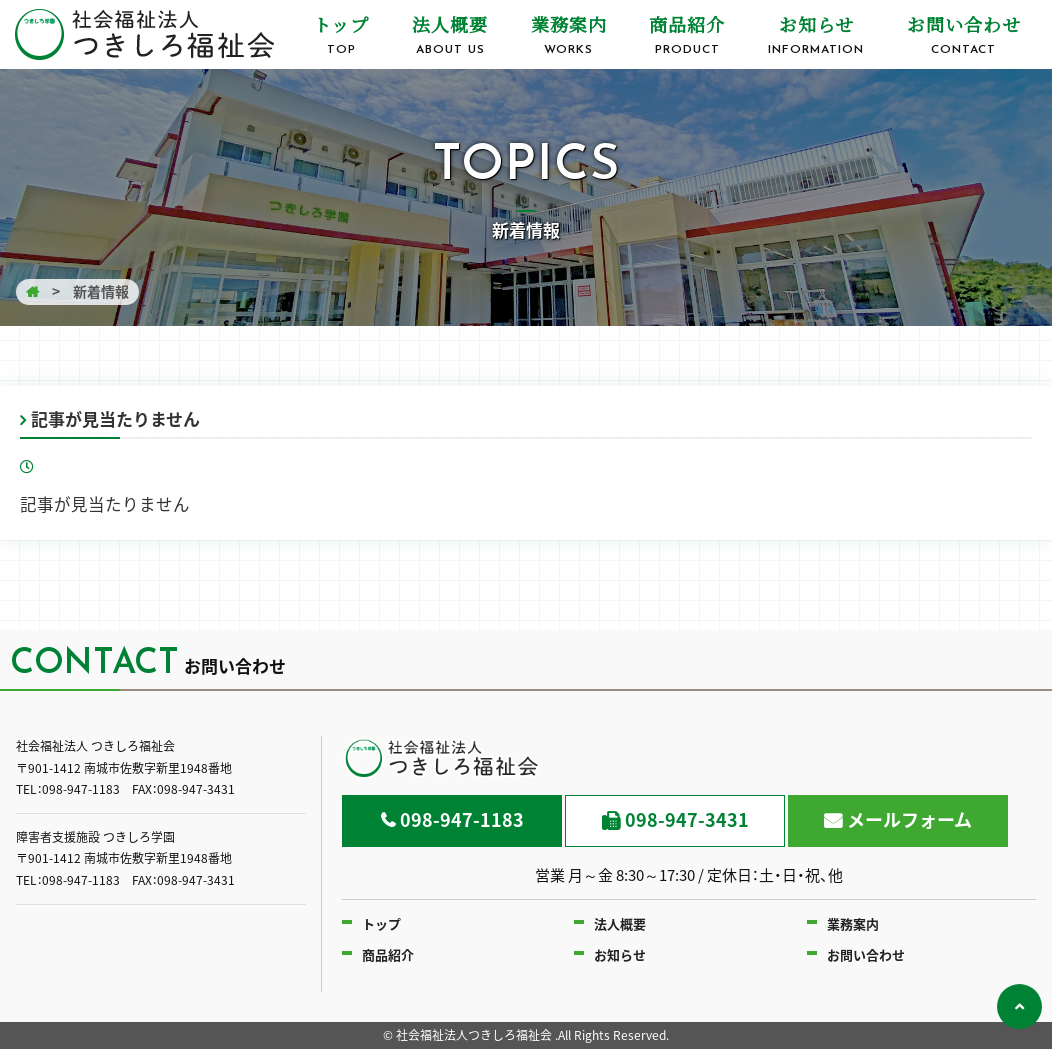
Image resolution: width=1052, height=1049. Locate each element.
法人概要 (450, 35)
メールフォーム (909, 819)
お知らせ (816, 35)
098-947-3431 (687, 819)
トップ (341, 35)
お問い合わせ (963, 35)
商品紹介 (687, 35)
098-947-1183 (462, 819)
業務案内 (568, 35)
